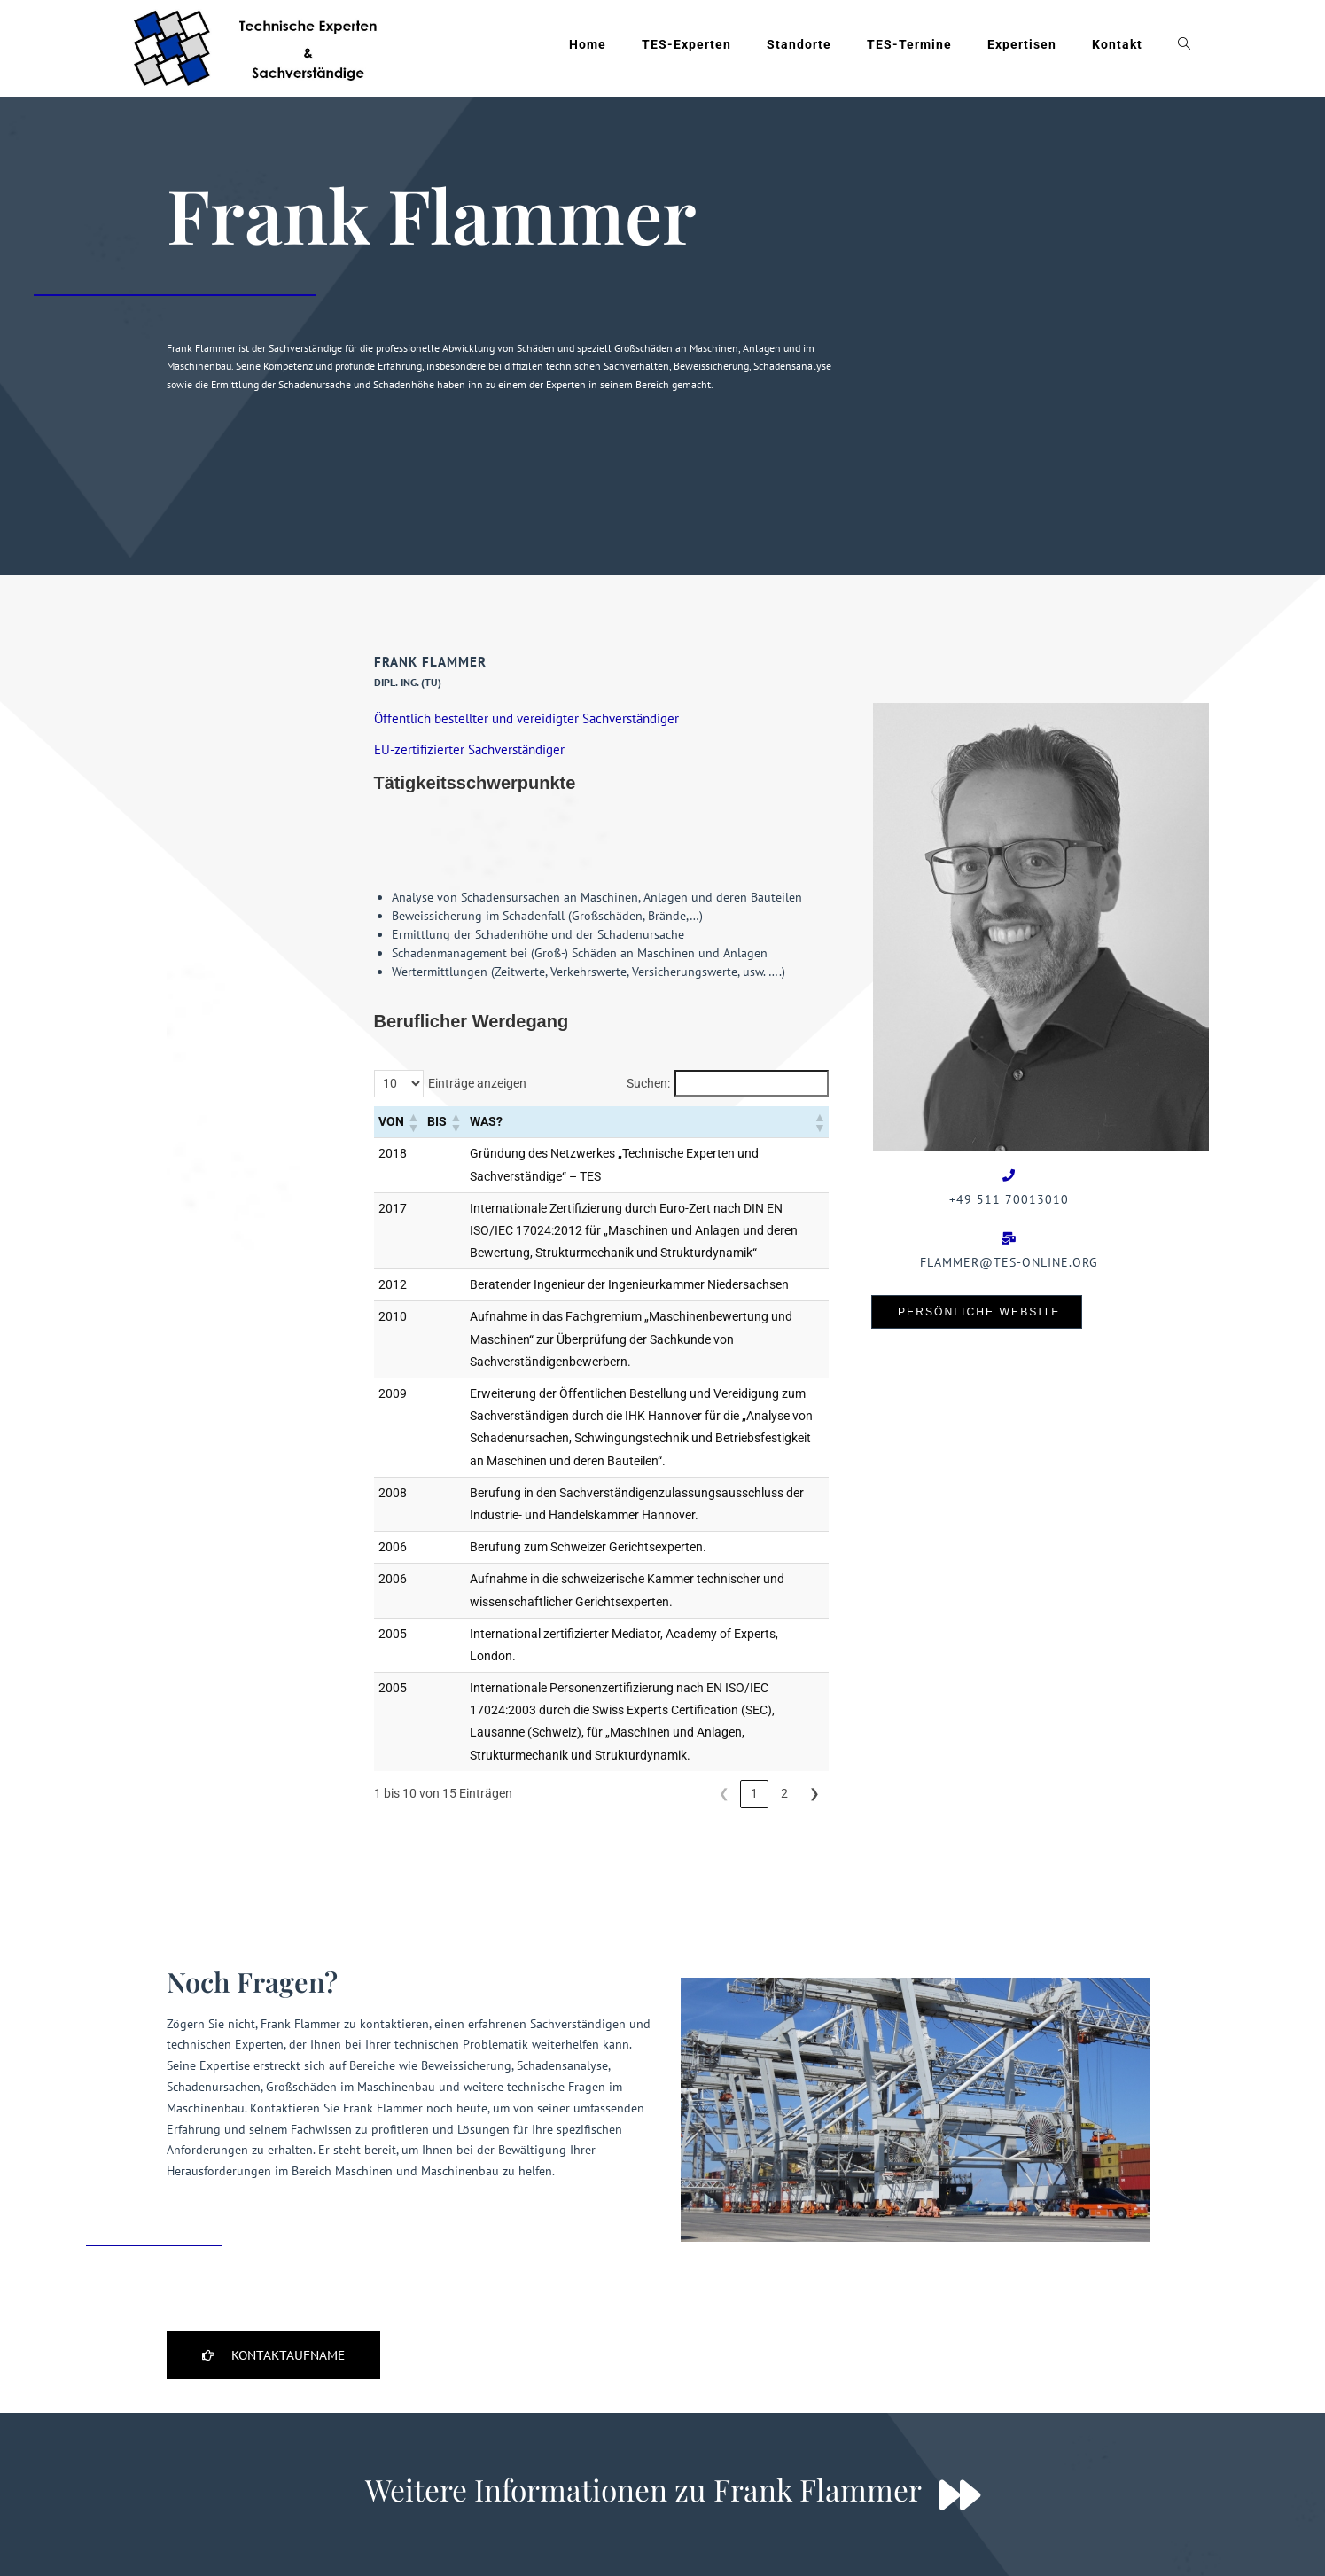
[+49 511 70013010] (1008, 1175)
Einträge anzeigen (477, 1037)
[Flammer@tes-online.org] (1008, 1238)
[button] (413, 1076)
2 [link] (784, 1747)
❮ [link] (724, 1747)
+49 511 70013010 (1009, 1199)
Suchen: (648, 1037)
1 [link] (754, 1747)
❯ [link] (814, 1747)
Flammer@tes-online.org (1009, 1262)
